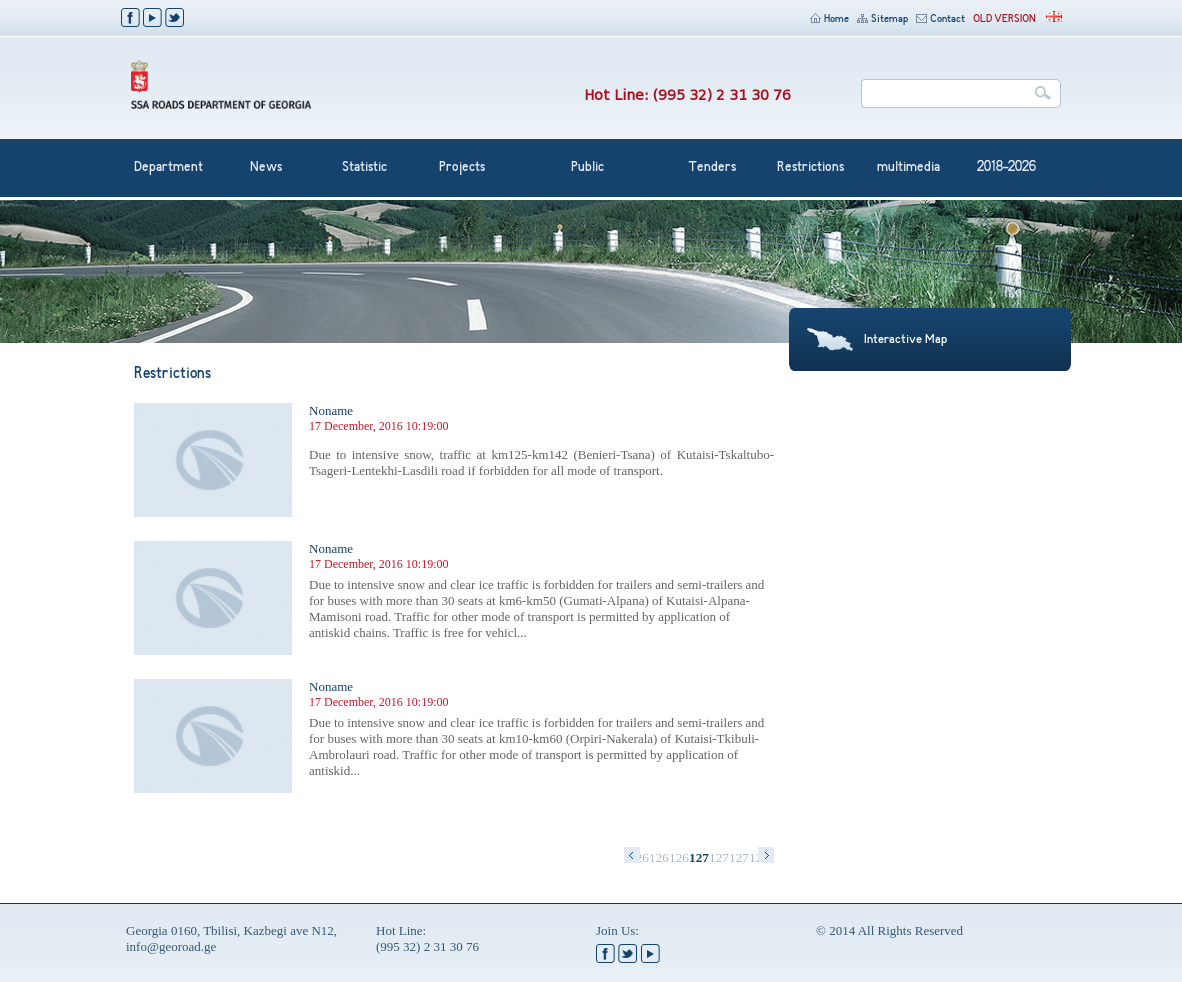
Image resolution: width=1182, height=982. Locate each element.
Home (829, 19)
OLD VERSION (1004, 19)
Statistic (364, 168)
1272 (739, 857)
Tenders (712, 168)
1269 (679, 857)
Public (587, 168)
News (266, 168)
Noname (331, 410)
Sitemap (882, 19)
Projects (462, 168)
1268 (659, 857)
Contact (940, 19)
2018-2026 (1006, 168)
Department (168, 168)
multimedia (908, 168)
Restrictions (810, 168)
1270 (699, 857)
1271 (719, 857)
